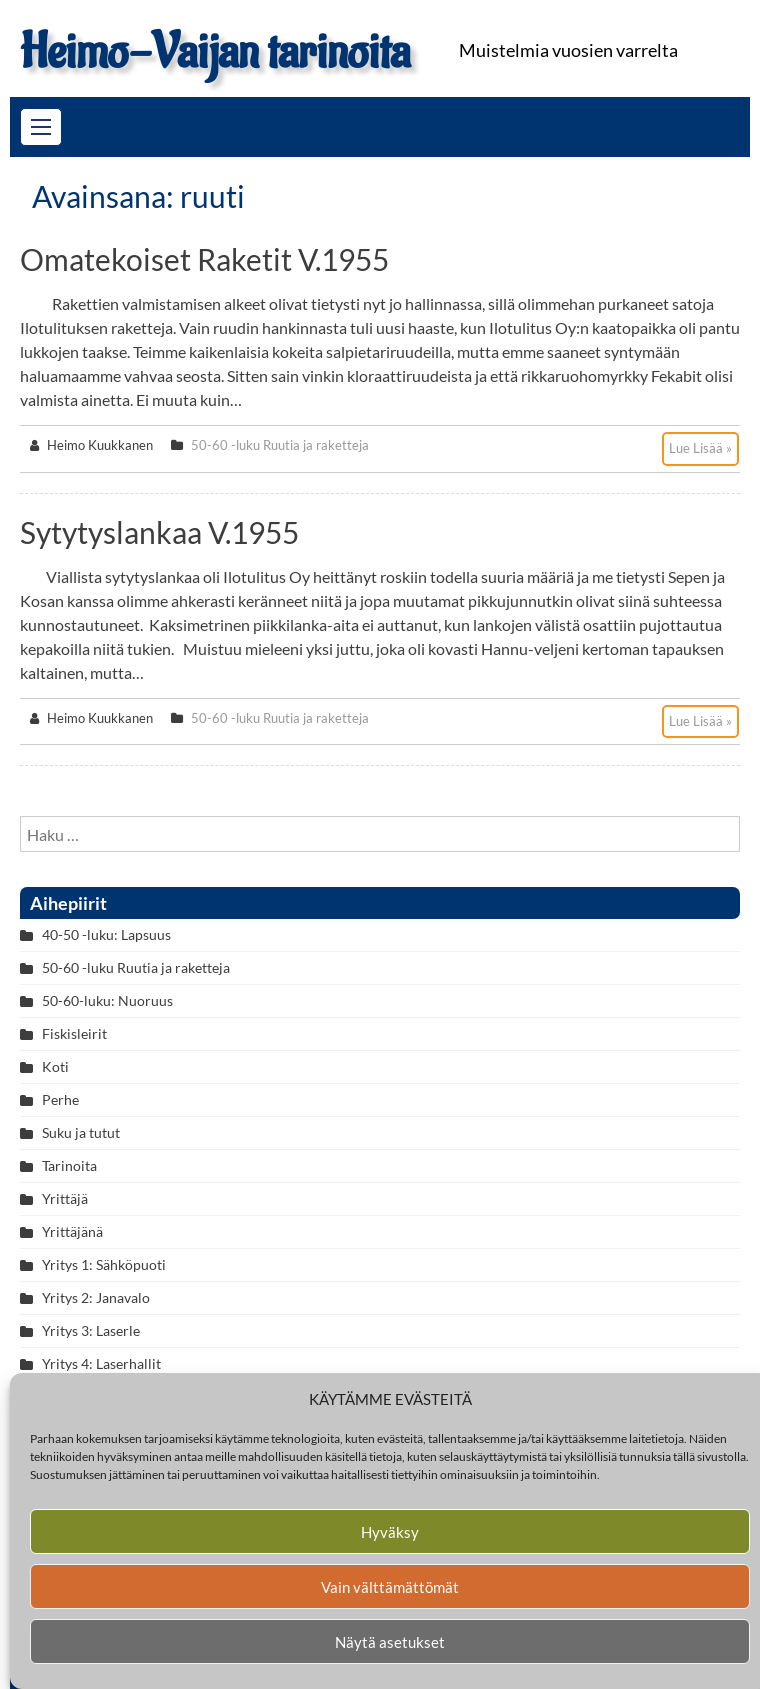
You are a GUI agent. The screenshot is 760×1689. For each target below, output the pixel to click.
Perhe (60, 1099)
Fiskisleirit (74, 1033)
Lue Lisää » (700, 448)
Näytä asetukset (390, 1642)
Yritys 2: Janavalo (96, 1297)
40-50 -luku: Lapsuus (106, 934)
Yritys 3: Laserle (91, 1330)
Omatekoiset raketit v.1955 (204, 259)
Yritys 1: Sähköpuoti (104, 1264)
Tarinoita (69, 1165)
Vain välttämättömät (390, 1587)
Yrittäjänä (72, 1231)
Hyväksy (390, 1532)
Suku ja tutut (81, 1132)
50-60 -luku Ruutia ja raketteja (280, 445)
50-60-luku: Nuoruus (107, 1000)
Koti (55, 1066)
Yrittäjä (65, 1198)
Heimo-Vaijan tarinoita (215, 52)
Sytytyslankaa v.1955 (159, 532)
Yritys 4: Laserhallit (101, 1363)
